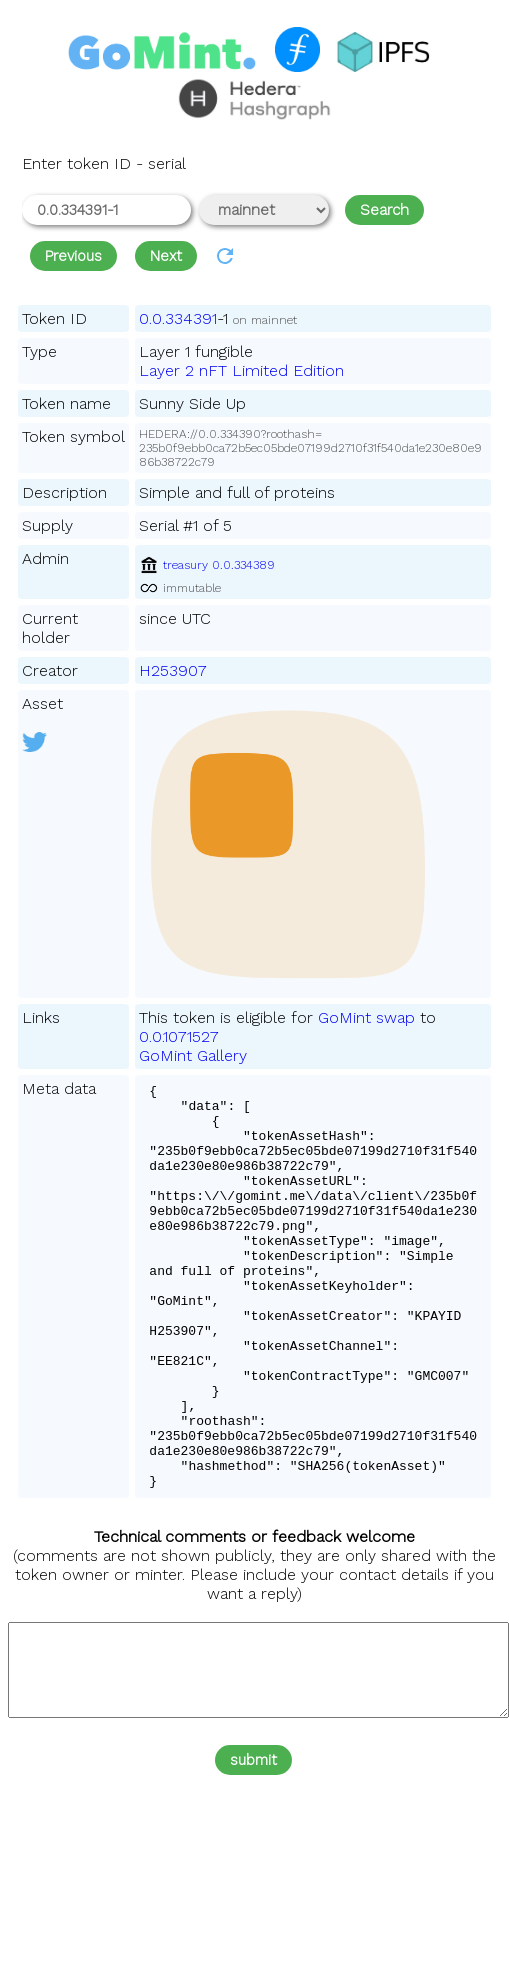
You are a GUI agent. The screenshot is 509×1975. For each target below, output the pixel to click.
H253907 (173, 670)
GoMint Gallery (193, 1055)
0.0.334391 (178, 318)
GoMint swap (366, 1017)
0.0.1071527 (179, 1036)
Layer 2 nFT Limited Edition (241, 370)
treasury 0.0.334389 (207, 565)
